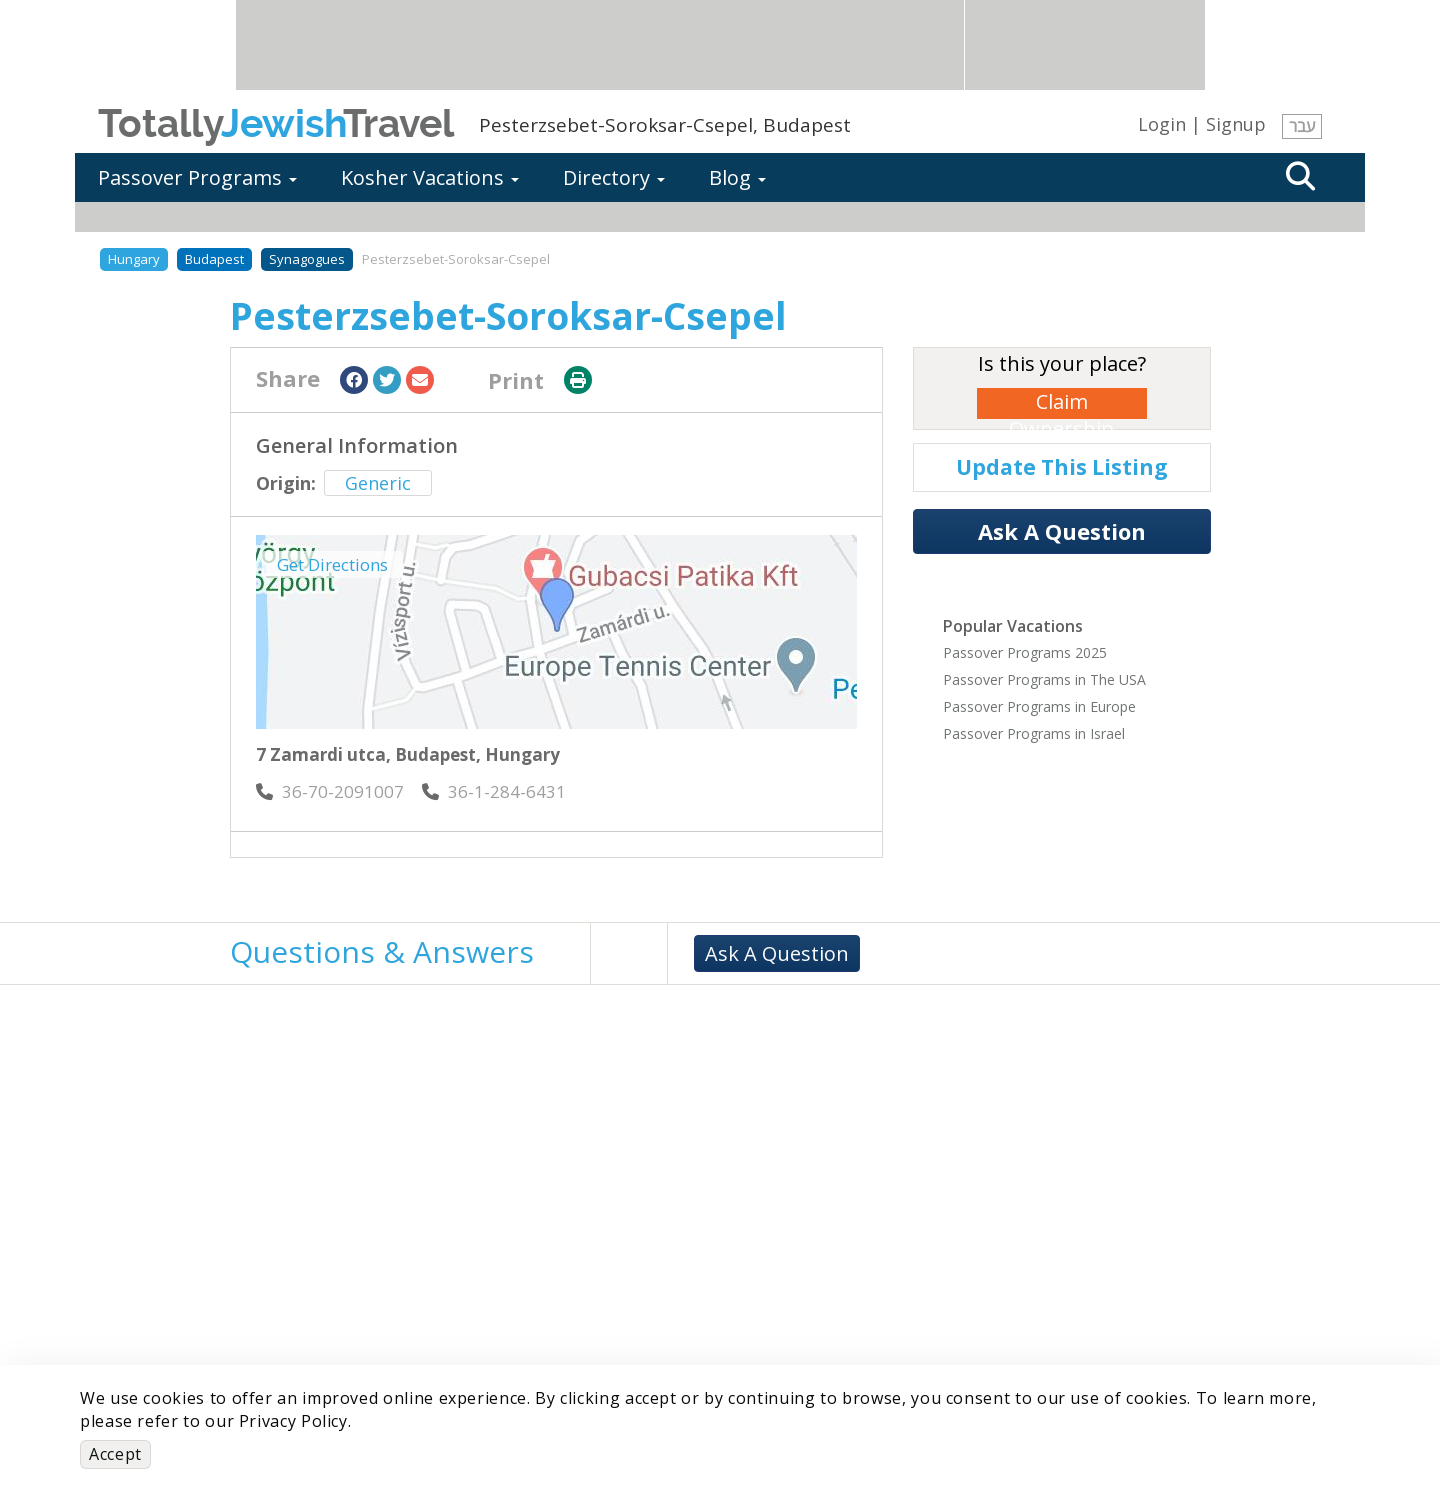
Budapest (214, 259)
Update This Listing (1062, 467)
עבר (1302, 126)
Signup (1236, 124)
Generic (378, 483)
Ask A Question (1062, 531)
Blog (737, 177)
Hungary (134, 259)
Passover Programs (197, 177)
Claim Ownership (1061, 403)
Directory (614, 177)
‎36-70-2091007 (330, 791)
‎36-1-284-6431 (494, 791)
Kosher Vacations (430, 177)
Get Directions (332, 564)
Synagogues (307, 259)
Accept (115, 1454)
